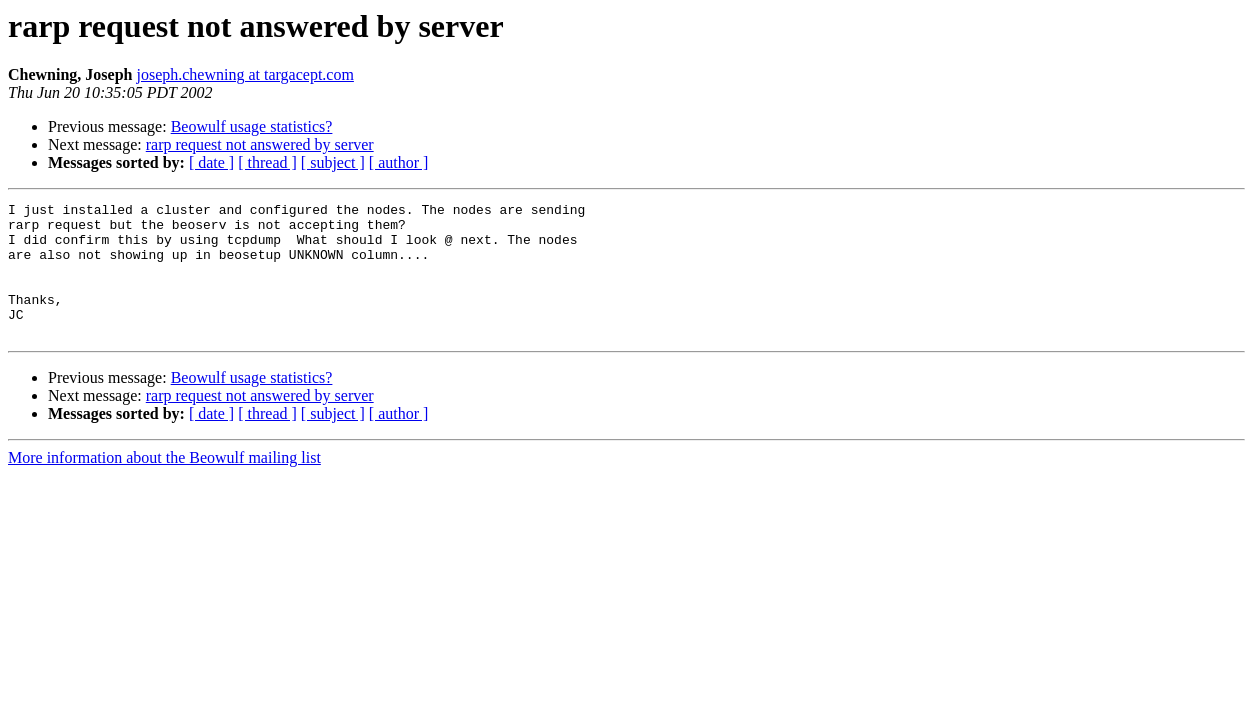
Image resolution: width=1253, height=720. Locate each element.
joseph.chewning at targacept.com (244, 74)
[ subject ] (333, 162)
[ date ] (211, 162)
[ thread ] (267, 162)
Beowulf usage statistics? (252, 126)
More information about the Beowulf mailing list (164, 484)
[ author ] (399, 162)
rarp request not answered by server (260, 144)
